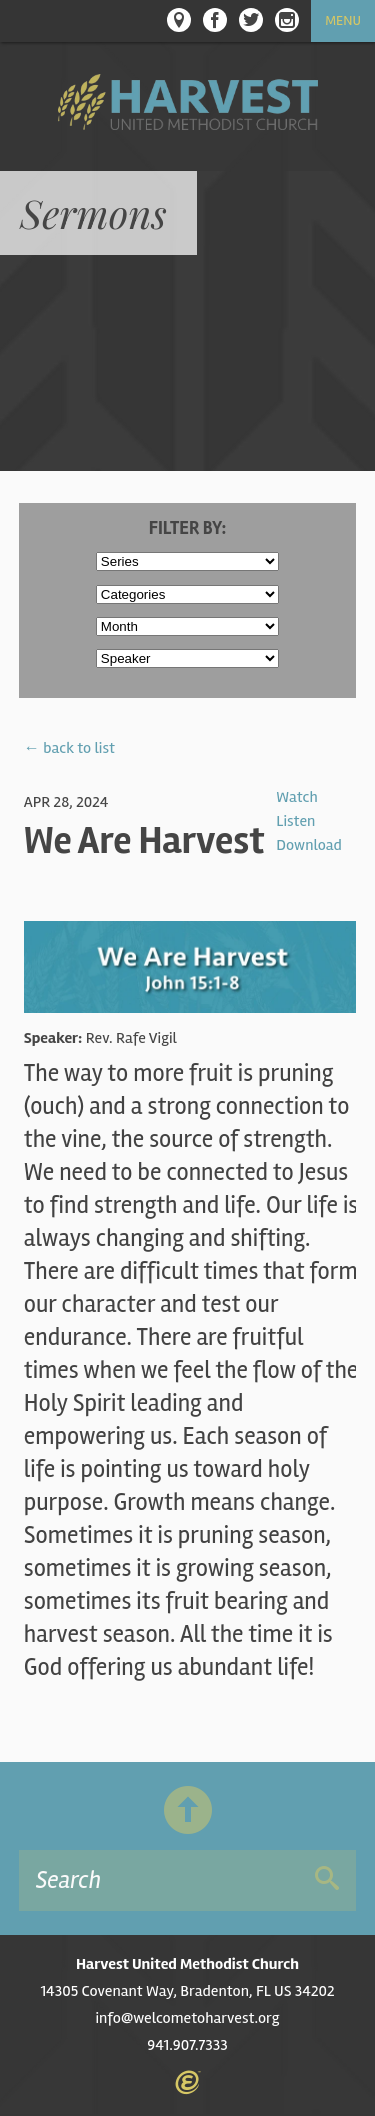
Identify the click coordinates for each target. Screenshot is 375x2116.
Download (309, 845)
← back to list (69, 748)
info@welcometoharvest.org (187, 2018)
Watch (296, 797)
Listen (295, 821)
